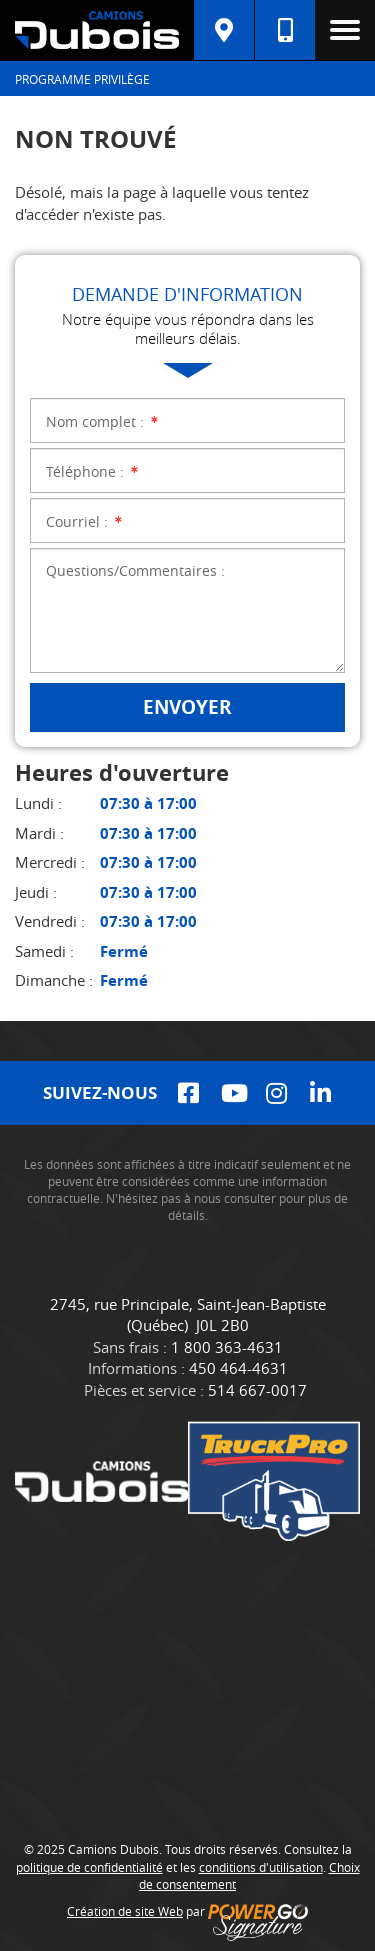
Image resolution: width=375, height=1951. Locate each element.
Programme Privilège (82, 79)
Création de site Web (125, 1911)
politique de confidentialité (89, 1867)
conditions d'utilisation (261, 1867)
